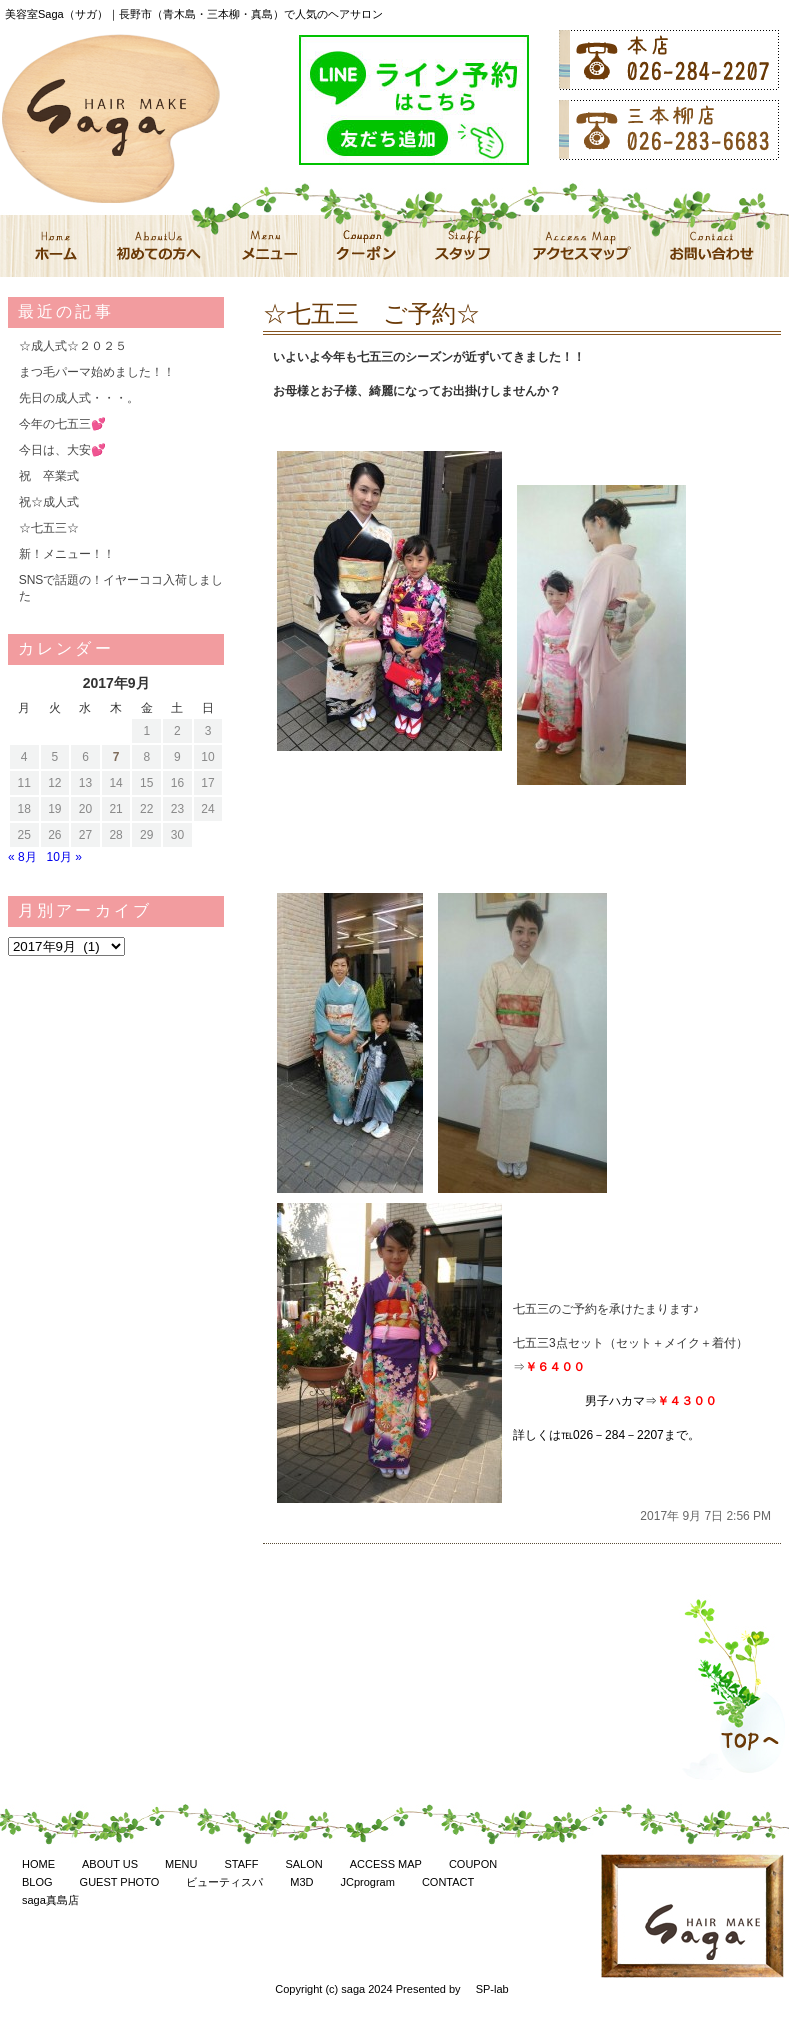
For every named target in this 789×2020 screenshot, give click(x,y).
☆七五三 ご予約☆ (371, 313)
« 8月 (22, 857)
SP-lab (492, 1989)
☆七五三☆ (49, 528)
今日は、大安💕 (62, 450)
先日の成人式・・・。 (79, 398)
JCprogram (367, 1882)
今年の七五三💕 (62, 424)
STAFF (241, 1864)
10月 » (64, 857)
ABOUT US (110, 1864)
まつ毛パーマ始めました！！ (97, 372)
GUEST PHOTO (120, 1882)
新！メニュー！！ (67, 554)
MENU (181, 1864)
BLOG (37, 1882)
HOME (38, 1864)
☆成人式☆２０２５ (73, 346)
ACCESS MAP (386, 1864)
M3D (301, 1882)
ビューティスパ (224, 1882)
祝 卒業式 (49, 476)
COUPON (473, 1864)
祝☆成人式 (49, 502)
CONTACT (448, 1882)
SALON (303, 1864)
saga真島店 (50, 1900)
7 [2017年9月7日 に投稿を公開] (116, 757)
